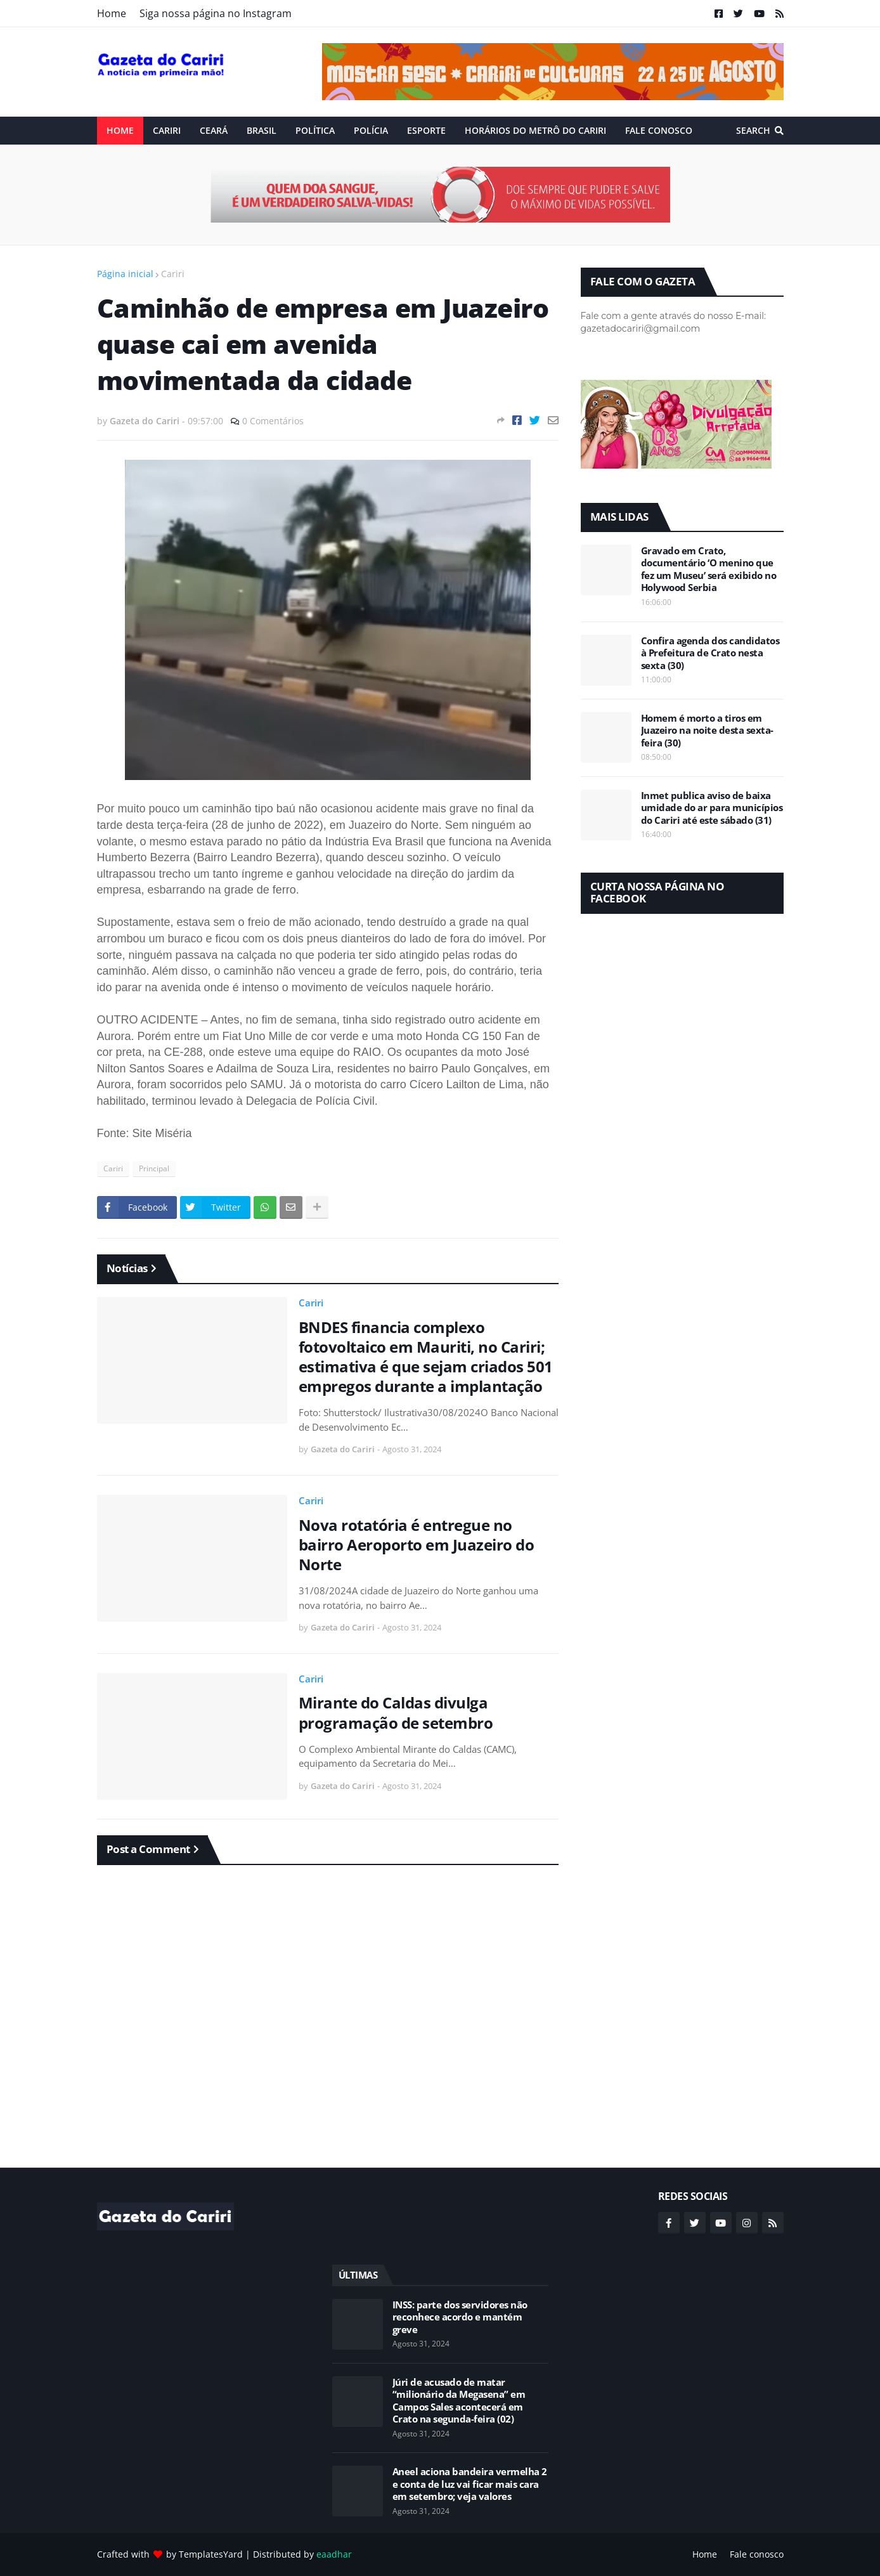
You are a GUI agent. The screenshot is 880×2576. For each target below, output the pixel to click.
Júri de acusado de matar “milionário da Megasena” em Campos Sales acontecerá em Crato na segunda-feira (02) (459, 2401)
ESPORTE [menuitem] (426, 130)
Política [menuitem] (315, 130)
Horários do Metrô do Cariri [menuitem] (535, 130)
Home (111, 13)
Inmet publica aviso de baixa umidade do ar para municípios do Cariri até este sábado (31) (712, 808)
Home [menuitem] (120, 130)
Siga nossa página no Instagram (215, 13)
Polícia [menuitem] (371, 130)
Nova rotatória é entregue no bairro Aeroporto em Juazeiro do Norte (416, 1545)
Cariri (172, 274)
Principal (154, 1168)
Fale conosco (757, 2554)
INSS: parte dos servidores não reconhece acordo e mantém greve (459, 2317)
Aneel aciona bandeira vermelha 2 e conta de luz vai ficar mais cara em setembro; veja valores (469, 2484)
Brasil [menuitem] (261, 130)
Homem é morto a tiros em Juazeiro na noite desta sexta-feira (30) (707, 730)
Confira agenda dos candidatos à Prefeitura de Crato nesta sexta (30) (710, 653)
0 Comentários (273, 421)
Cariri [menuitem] (167, 130)
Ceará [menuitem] (214, 130)
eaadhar (334, 2554)
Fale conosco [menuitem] (658, 130)
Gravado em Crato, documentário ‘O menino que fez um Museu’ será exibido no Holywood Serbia (709, 569)
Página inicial (125, 274)
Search (753, 130)
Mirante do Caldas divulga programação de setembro (396, 1712)
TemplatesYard (211, 2554)
